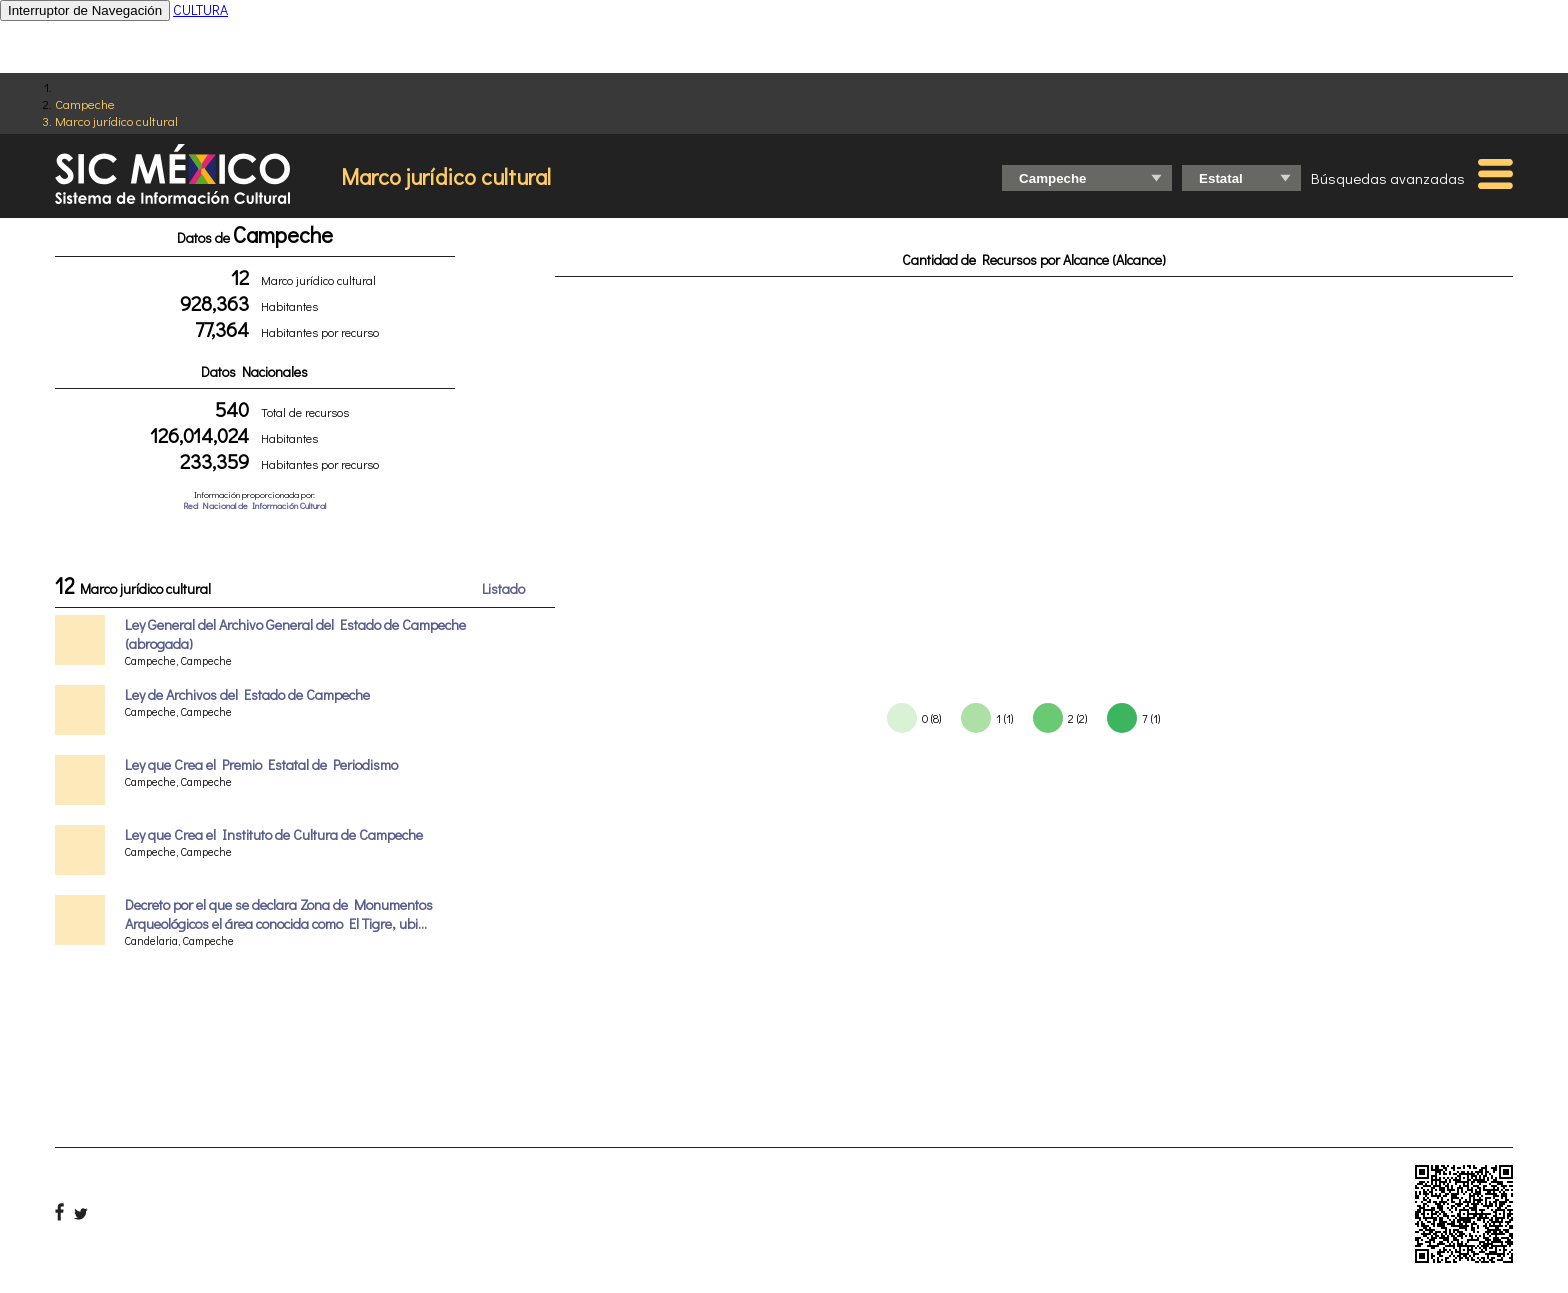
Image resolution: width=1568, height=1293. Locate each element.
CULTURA (200, 9)
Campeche (85, 103)
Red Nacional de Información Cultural (254, 505)
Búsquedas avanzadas (1388, 178)
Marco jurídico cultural (116, 120)
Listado (503, 588)
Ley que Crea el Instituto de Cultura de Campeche (274, 834)
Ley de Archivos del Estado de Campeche (247, 694)
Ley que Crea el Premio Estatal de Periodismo (261, 764)
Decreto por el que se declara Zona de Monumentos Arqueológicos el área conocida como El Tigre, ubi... (279, 914)
